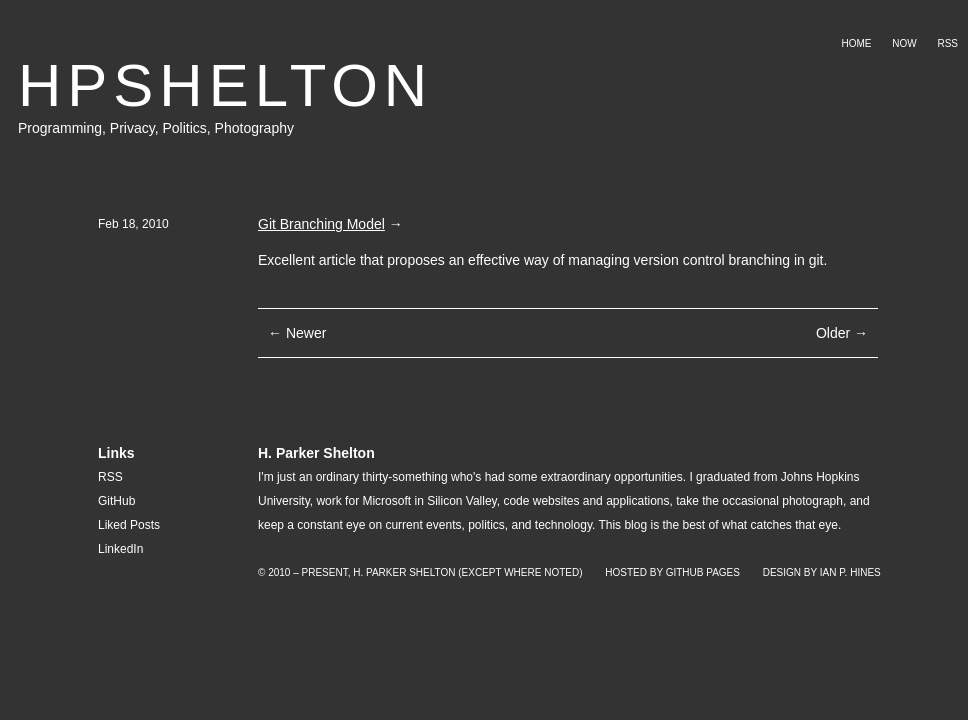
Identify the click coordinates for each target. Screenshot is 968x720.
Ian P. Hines (850, 572)
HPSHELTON (225, 85)
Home (856, 43)
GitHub (116, 501)
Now (904, 43)
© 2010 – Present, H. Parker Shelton (356, 572)
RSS (947, 43)
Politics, (188, 128)
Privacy (132, 128)
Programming (60, 128)
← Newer (297, 333)
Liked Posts (129, 525)
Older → (842, 333)
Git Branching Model (321, 224)
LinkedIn (120, 549)
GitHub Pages (703, 572)
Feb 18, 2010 (133, 224)
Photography (254, 128)
